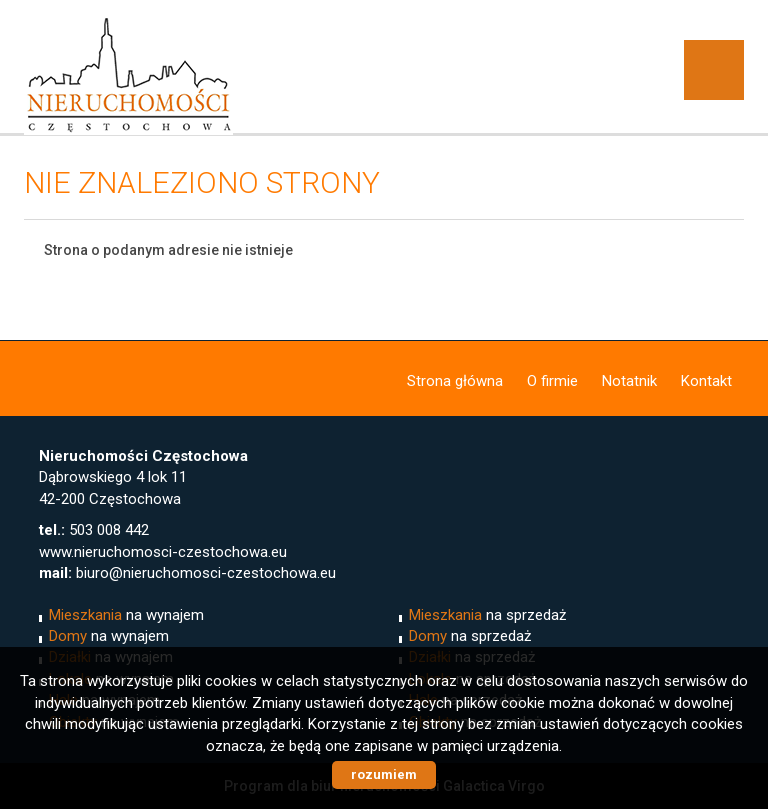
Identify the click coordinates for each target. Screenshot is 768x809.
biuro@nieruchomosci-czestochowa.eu (206, 573)
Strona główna (455, 381)
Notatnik (629, 381)
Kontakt (706, 381)
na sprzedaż (487, 615)
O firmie (552, 381)
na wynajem (126, 615)
